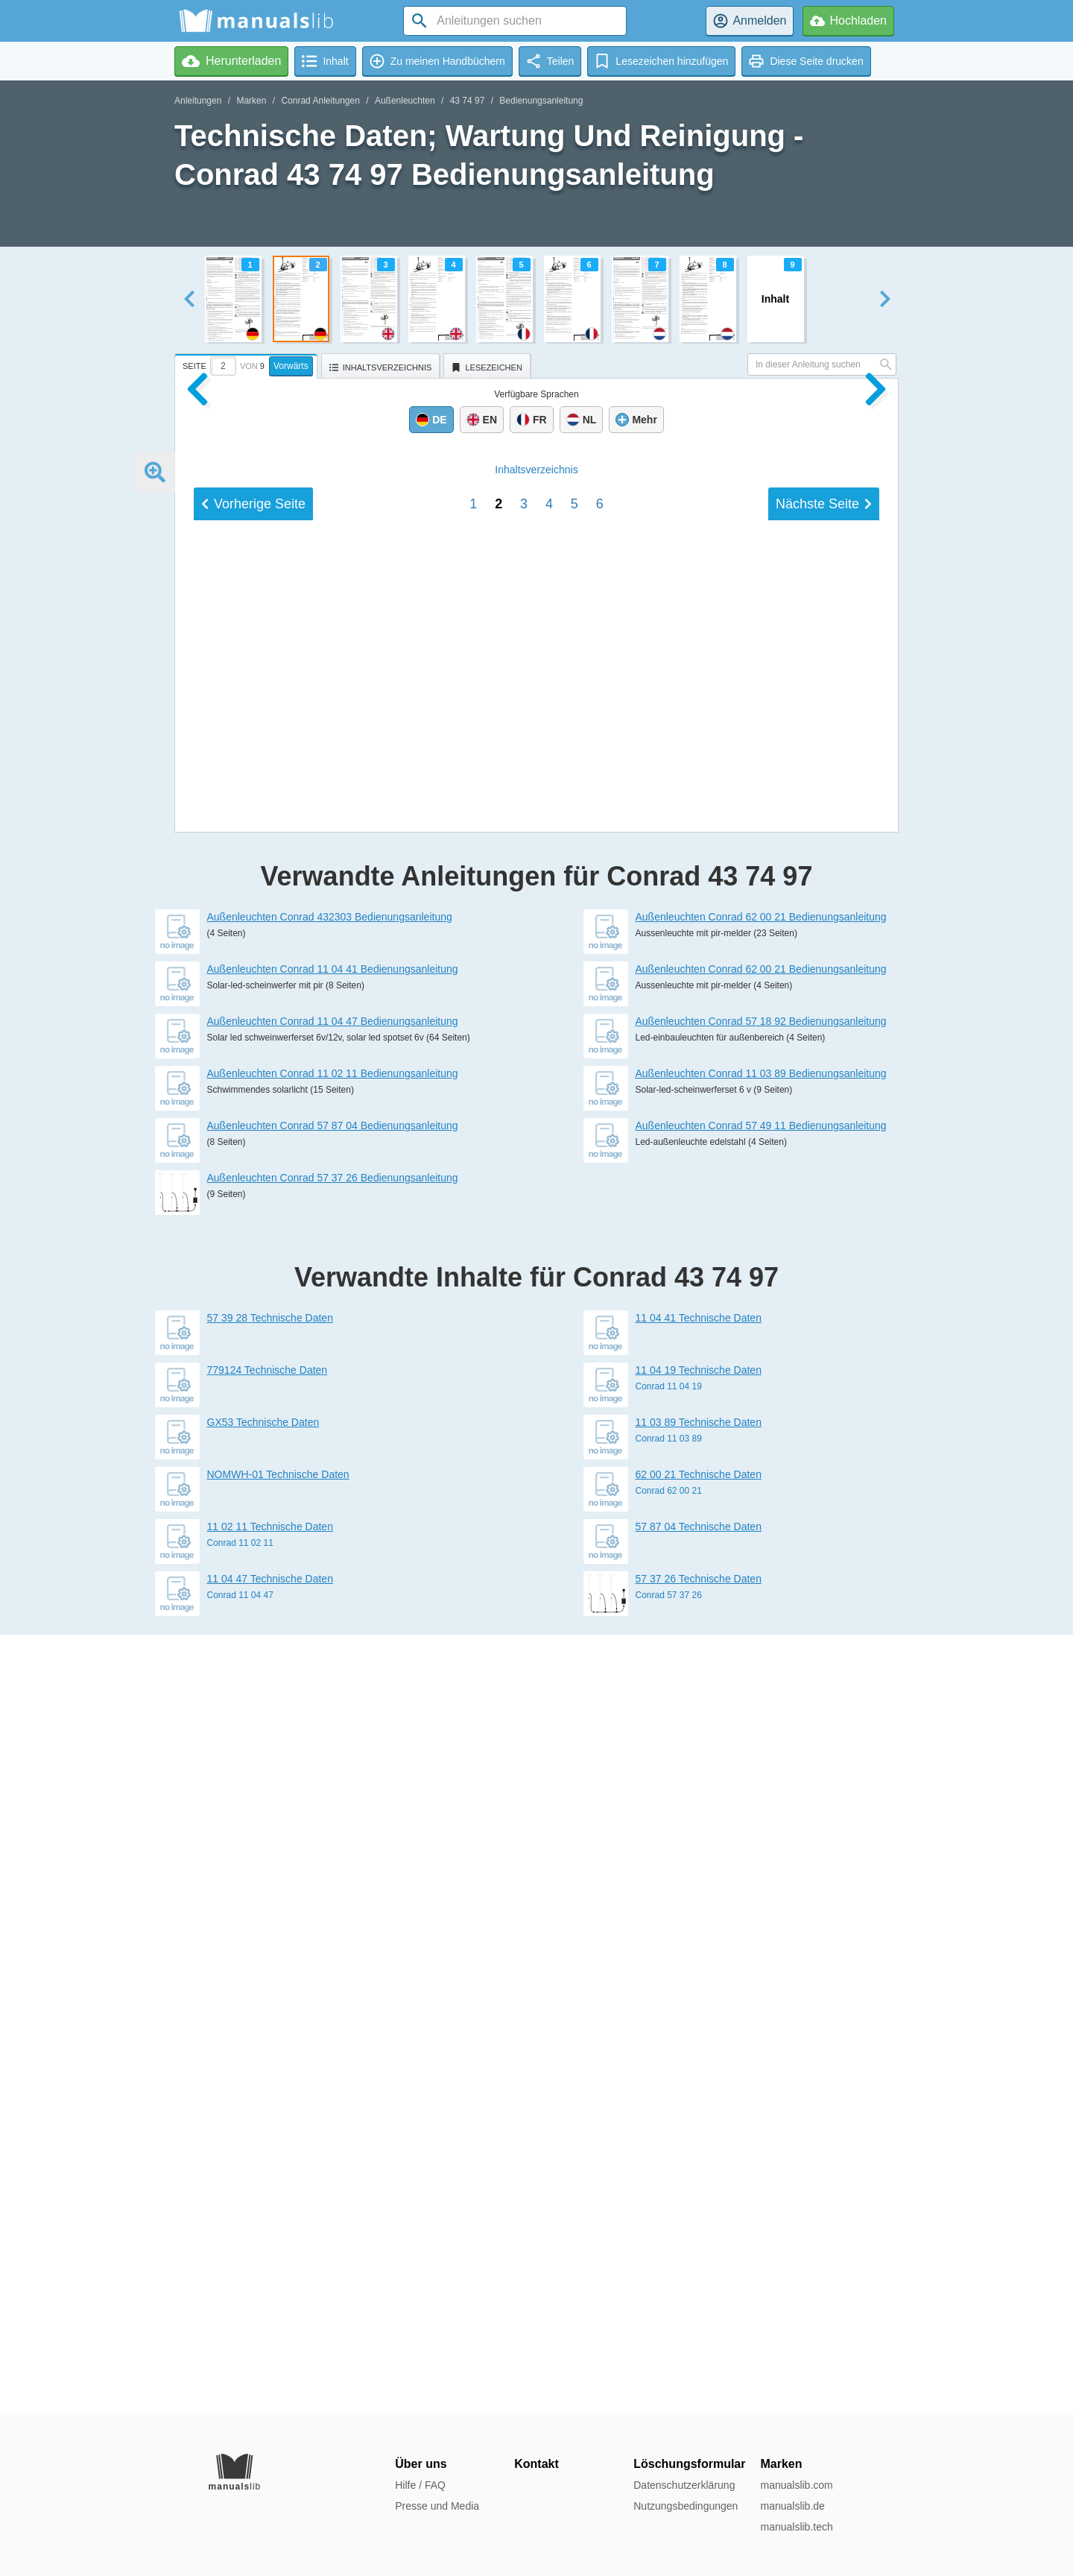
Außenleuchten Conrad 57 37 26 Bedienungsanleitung (332, 1958)
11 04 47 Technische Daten (270, 2359)
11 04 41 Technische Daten (699, 2098)
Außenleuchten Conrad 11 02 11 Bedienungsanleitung (332, 1854)
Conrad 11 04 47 (240, 2375)
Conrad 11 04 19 (669, 2167)
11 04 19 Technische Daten (699, 2150)
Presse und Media (437, 2506)
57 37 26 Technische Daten (699, 2359)
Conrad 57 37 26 (669, 2375)
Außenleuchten (405, 100)
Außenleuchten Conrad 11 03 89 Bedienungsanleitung (761, 1854)
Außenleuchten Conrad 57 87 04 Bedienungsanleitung (332, 1906)
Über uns (420, 2463)
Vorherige (253, 1517)
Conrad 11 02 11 (240, 2323)
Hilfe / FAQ (420, 2485)
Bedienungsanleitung (541, 100)
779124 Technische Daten (267, 2150)
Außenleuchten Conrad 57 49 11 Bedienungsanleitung (761, 1906)
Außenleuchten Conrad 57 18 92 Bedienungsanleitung (761, 1802)
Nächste (824, 1517)
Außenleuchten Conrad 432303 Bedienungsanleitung (329, 1697)
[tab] (247, 363)
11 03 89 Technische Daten (699, 2203)
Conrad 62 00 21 (669, 2271)
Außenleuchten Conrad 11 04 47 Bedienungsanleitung (332, 1802)
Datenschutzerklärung (684, 2485)
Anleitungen (197, 100)
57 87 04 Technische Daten (699, 2307)
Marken (251, 100)
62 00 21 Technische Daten (699, 2255)
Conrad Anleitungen (320, 100)
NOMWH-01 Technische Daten (278, 2255)
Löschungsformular (689, 2463)
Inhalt (536, 1483)
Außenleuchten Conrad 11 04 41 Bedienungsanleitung (332, 1749)
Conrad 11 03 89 (669, 2219)
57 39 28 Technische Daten (270, 2098)
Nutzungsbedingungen (685, 2506)
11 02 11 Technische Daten (270, 2307)
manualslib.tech (796, 2527)
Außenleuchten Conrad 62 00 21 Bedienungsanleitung (761, 1697)
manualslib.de (792, 2506)
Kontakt (536, 2463)
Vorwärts (290, 366)
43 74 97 (467, 100)
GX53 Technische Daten (263, 2203)
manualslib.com (796, 2485)
